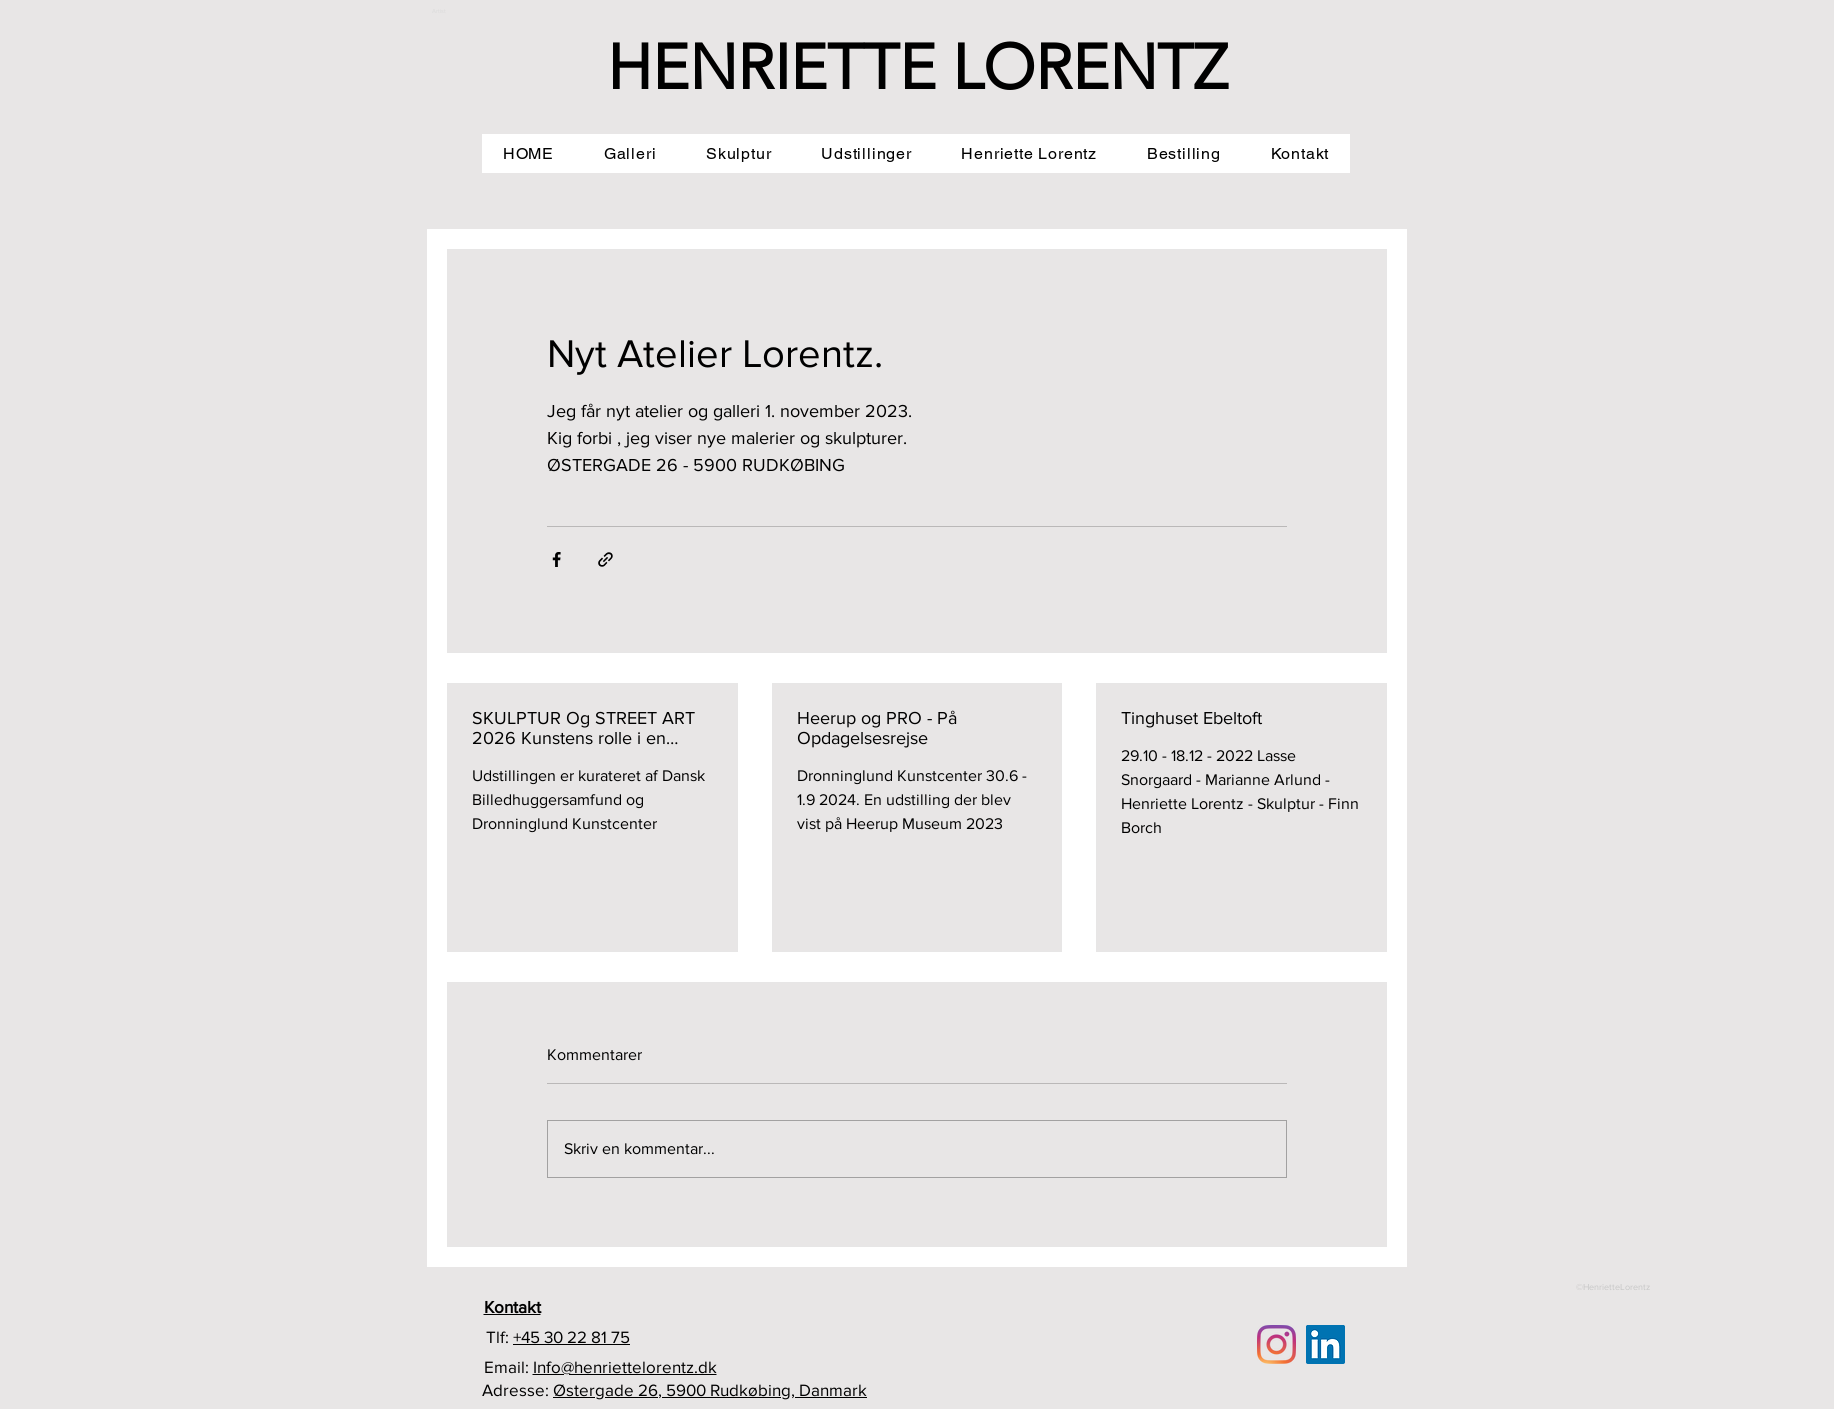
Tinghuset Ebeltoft (1191, 718)
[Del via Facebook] (556, 559)
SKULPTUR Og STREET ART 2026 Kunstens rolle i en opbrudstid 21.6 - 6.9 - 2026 (583, 728)
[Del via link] (605, 559)
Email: (508, 1366)
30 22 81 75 (587, 1336)
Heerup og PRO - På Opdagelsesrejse (877, 728)
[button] (630, 153)
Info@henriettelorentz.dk (625, 1366)
